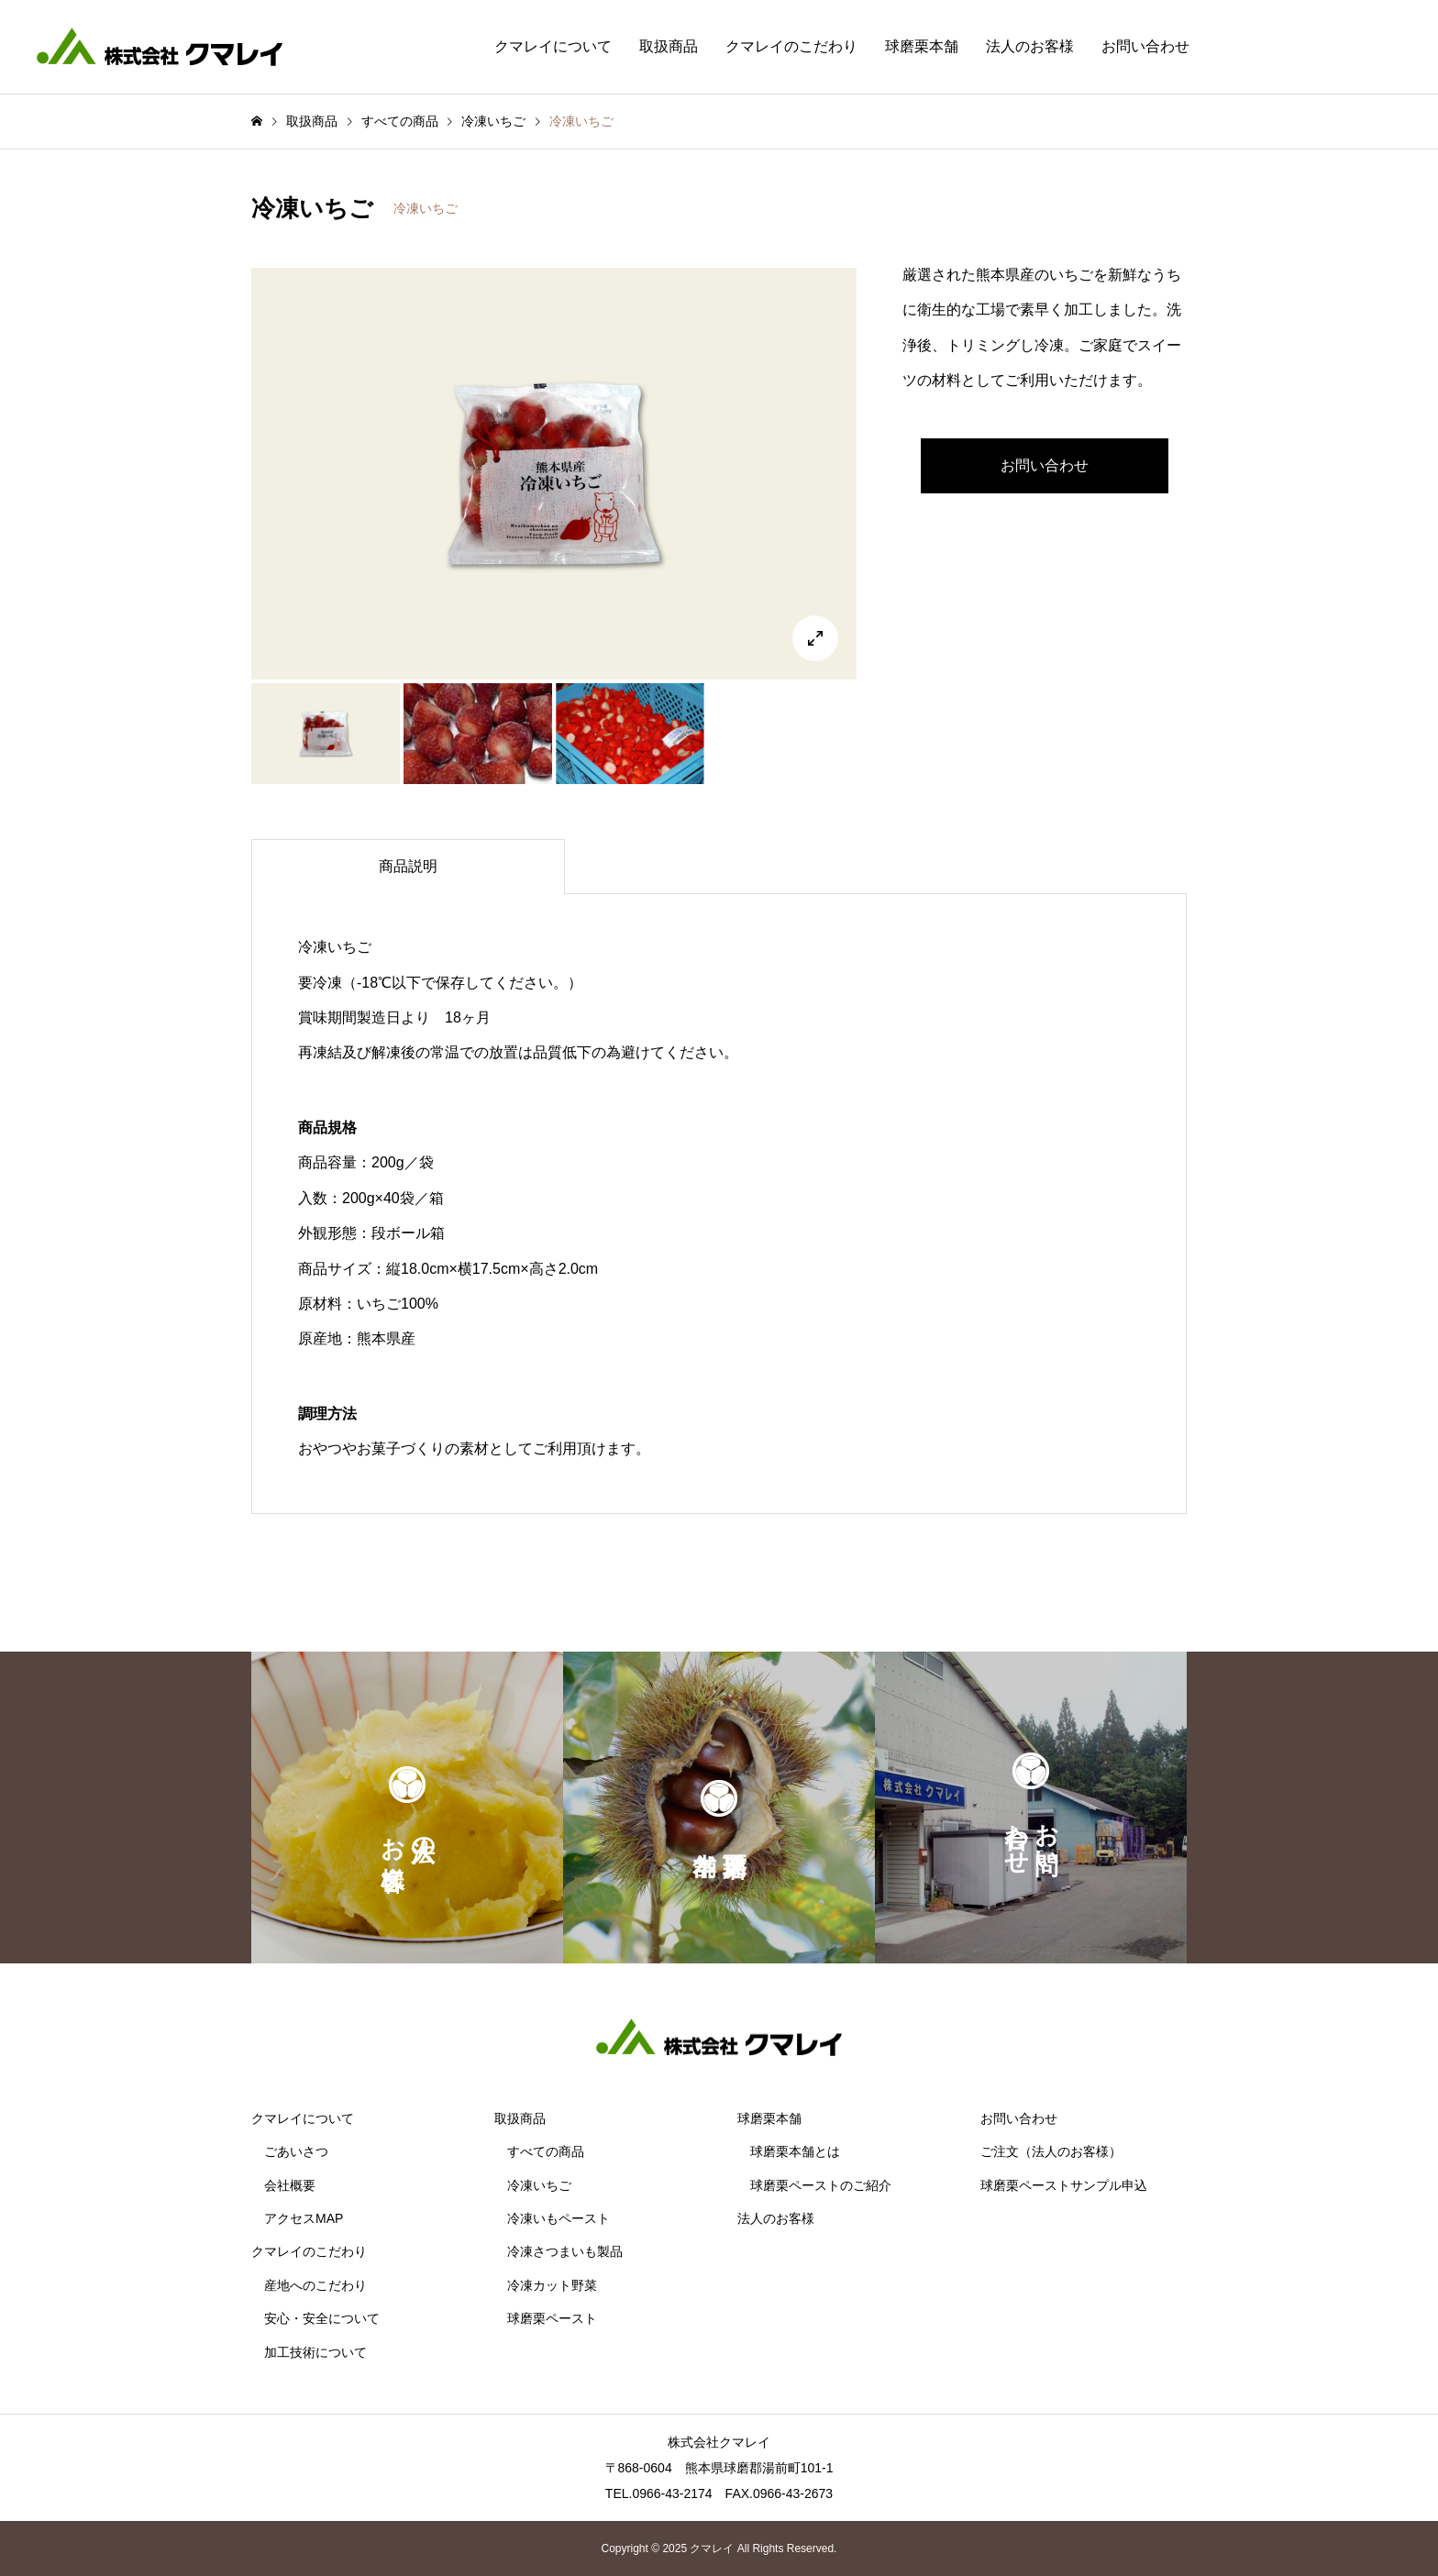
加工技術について (315, 2352)
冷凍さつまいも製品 (565, 2251)
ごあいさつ (296, 2151)
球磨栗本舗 (921, 46)
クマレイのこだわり (791, 46)
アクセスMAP (303, 2218)
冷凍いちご (425, 208)
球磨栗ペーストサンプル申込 (1063, 2185)
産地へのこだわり (315, 2285)
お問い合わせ (1145, 46)
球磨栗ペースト (552, 2318)
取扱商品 (668, 46)
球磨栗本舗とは (795, 2151)
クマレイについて (553, 46)
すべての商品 (545, 2151)
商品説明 (408, 866)
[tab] (408, 866)
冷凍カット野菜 (552, 2285)
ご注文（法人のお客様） (1051, 2151)
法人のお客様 (1030, 46)
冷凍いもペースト (558, 2218)
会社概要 (289, 2185)
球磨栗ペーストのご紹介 (820, 2185)
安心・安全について (322, 2318)
